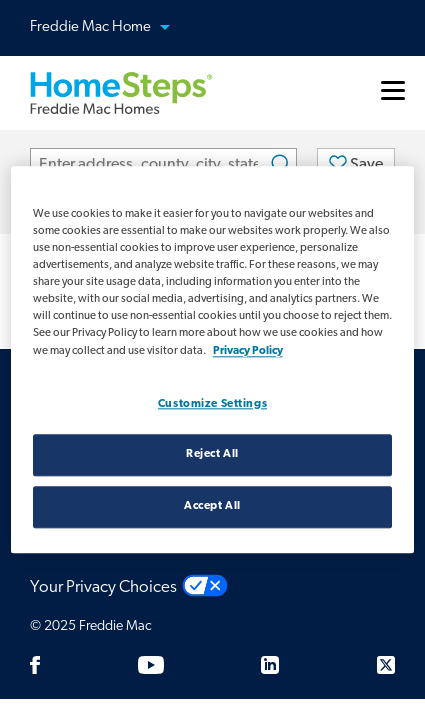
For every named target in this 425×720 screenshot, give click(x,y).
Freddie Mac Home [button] (112, 28)
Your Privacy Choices (103, 587)
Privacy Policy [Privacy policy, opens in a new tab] (248, 351)
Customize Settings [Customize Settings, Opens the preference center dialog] (212, 404)
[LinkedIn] (270, 665)
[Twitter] (386, 665)
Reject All (212, 455)
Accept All (212, 507)
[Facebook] (35, 665)
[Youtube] (151, 665)
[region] (213, 359)
